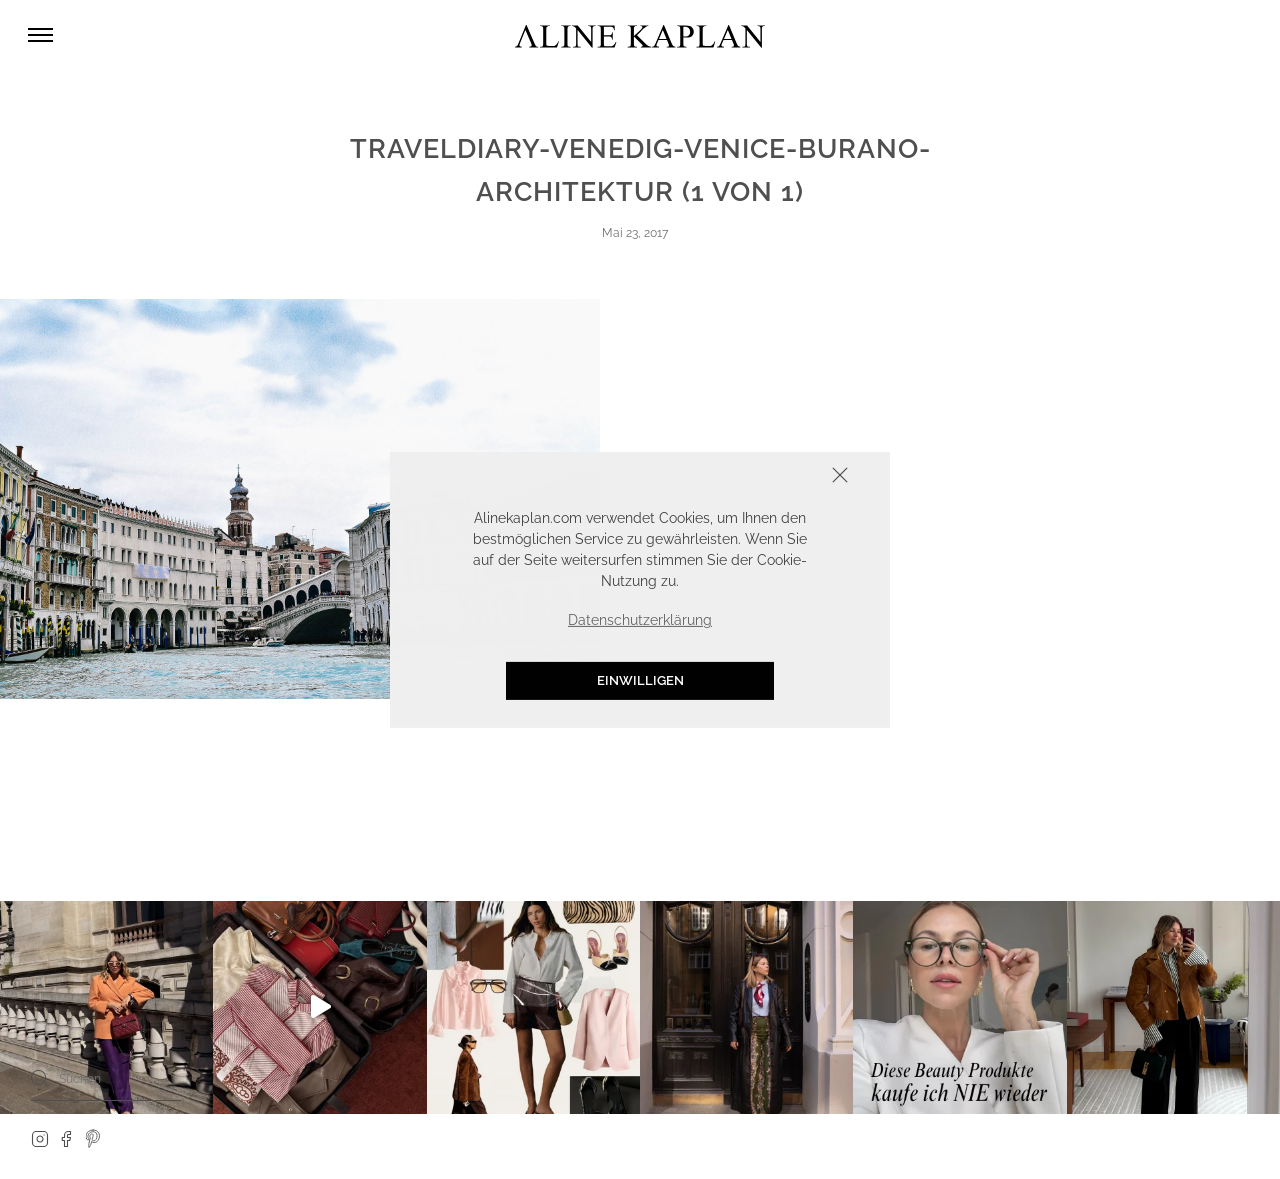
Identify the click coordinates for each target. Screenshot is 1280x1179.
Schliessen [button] (778, 476)
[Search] (40, 1078)
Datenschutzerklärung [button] (640, 620)
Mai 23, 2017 (635, 233)
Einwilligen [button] (640, 680)
